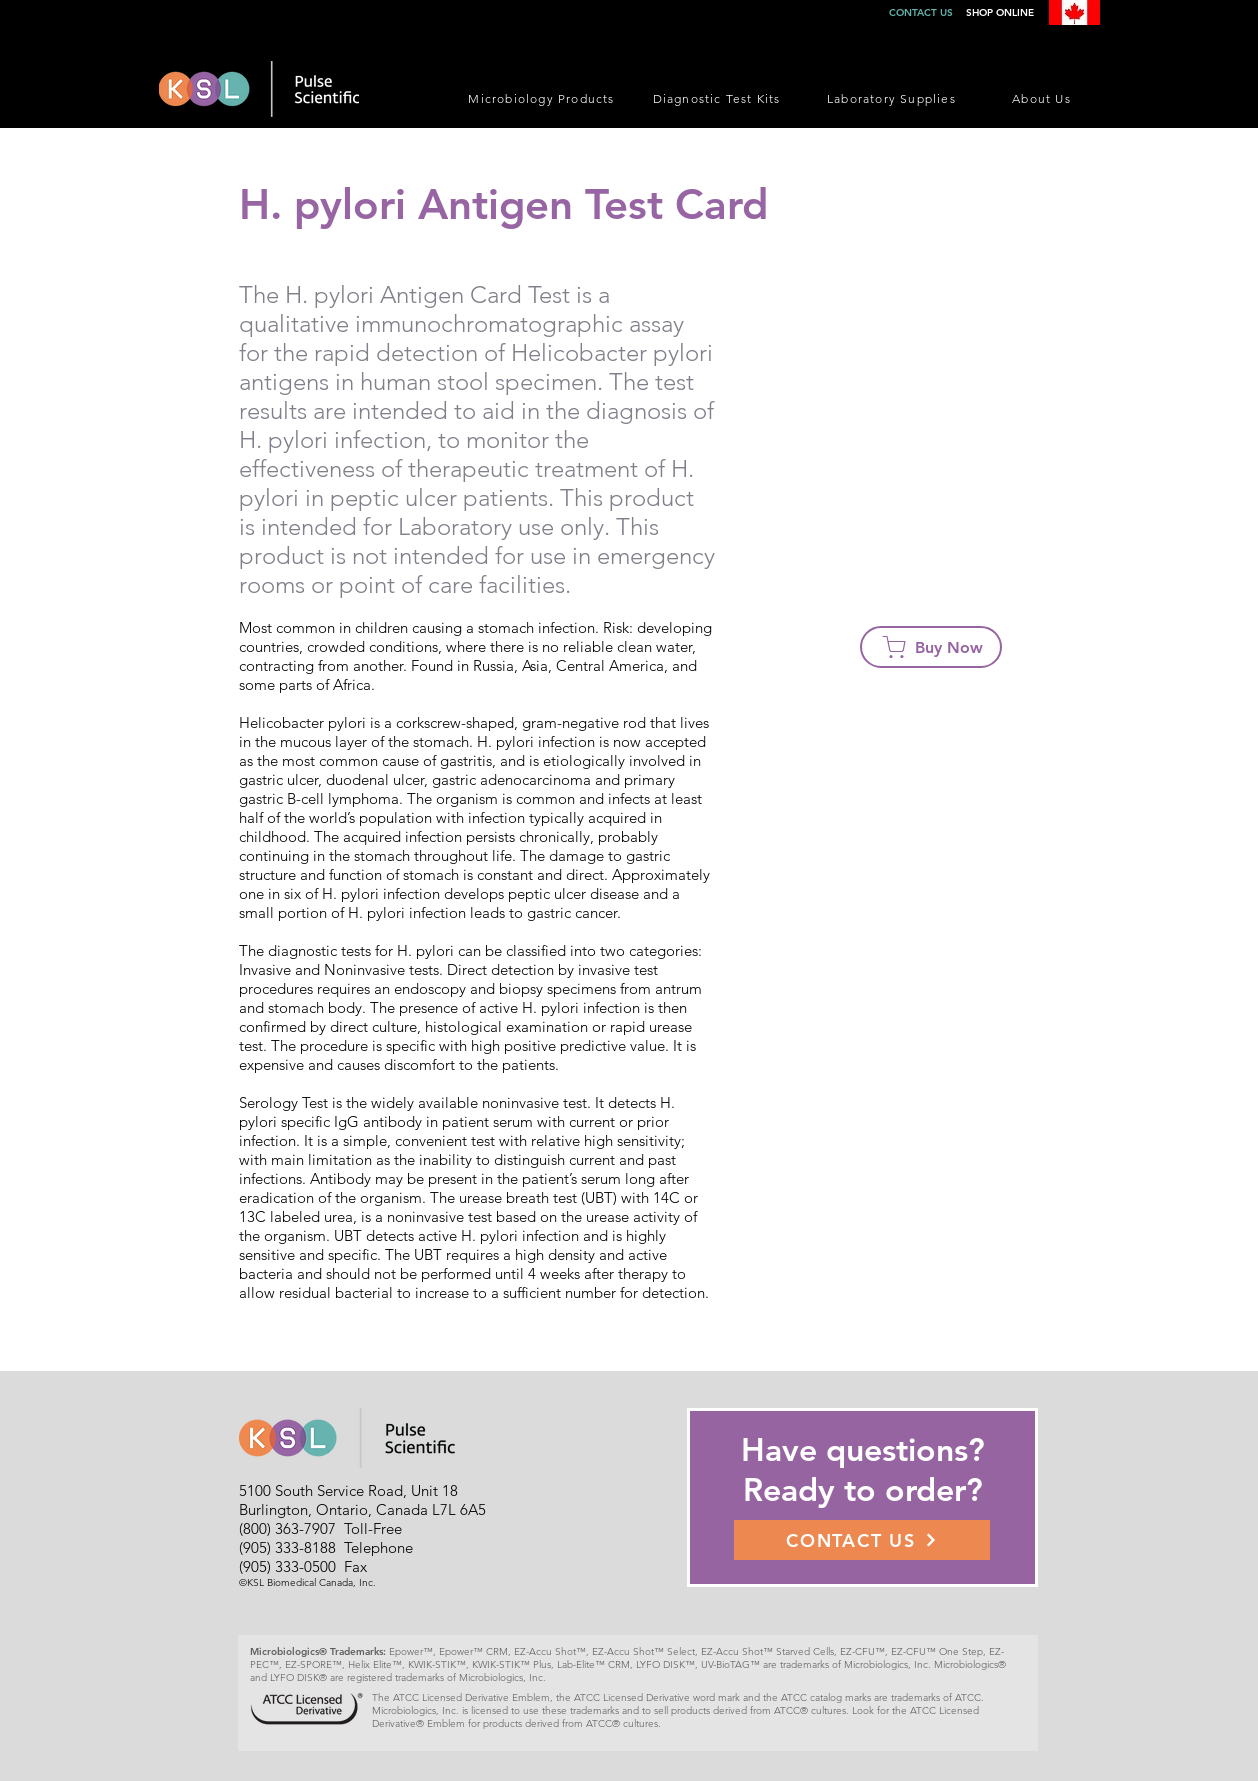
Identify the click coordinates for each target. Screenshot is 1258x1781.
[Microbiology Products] (543, 98)
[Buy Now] (931, 647)
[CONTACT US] (862, 1540)
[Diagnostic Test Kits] (718, 98)
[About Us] (1043, 98)
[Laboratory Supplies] (893, 98)
